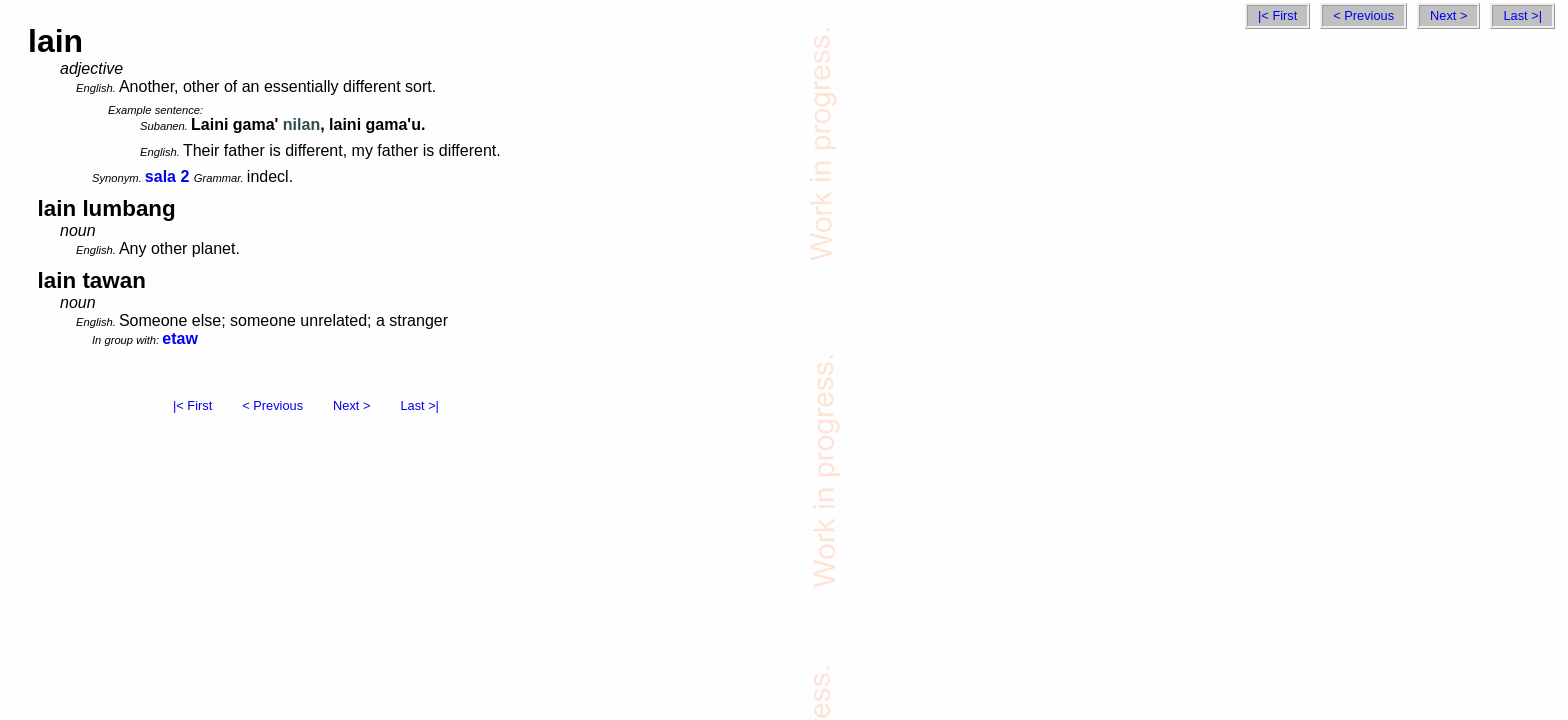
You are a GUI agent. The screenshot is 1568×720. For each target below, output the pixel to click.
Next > (1448, 15)
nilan (301, 124)
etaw (180, 338)
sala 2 (167, 176)
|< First (1277, 15)
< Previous (1363, 15)
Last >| (1522, 15)
